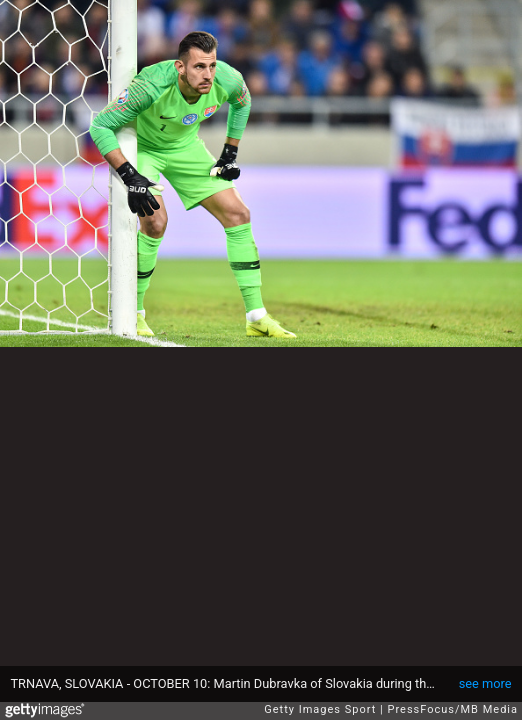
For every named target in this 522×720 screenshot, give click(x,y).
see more (485, 683)
